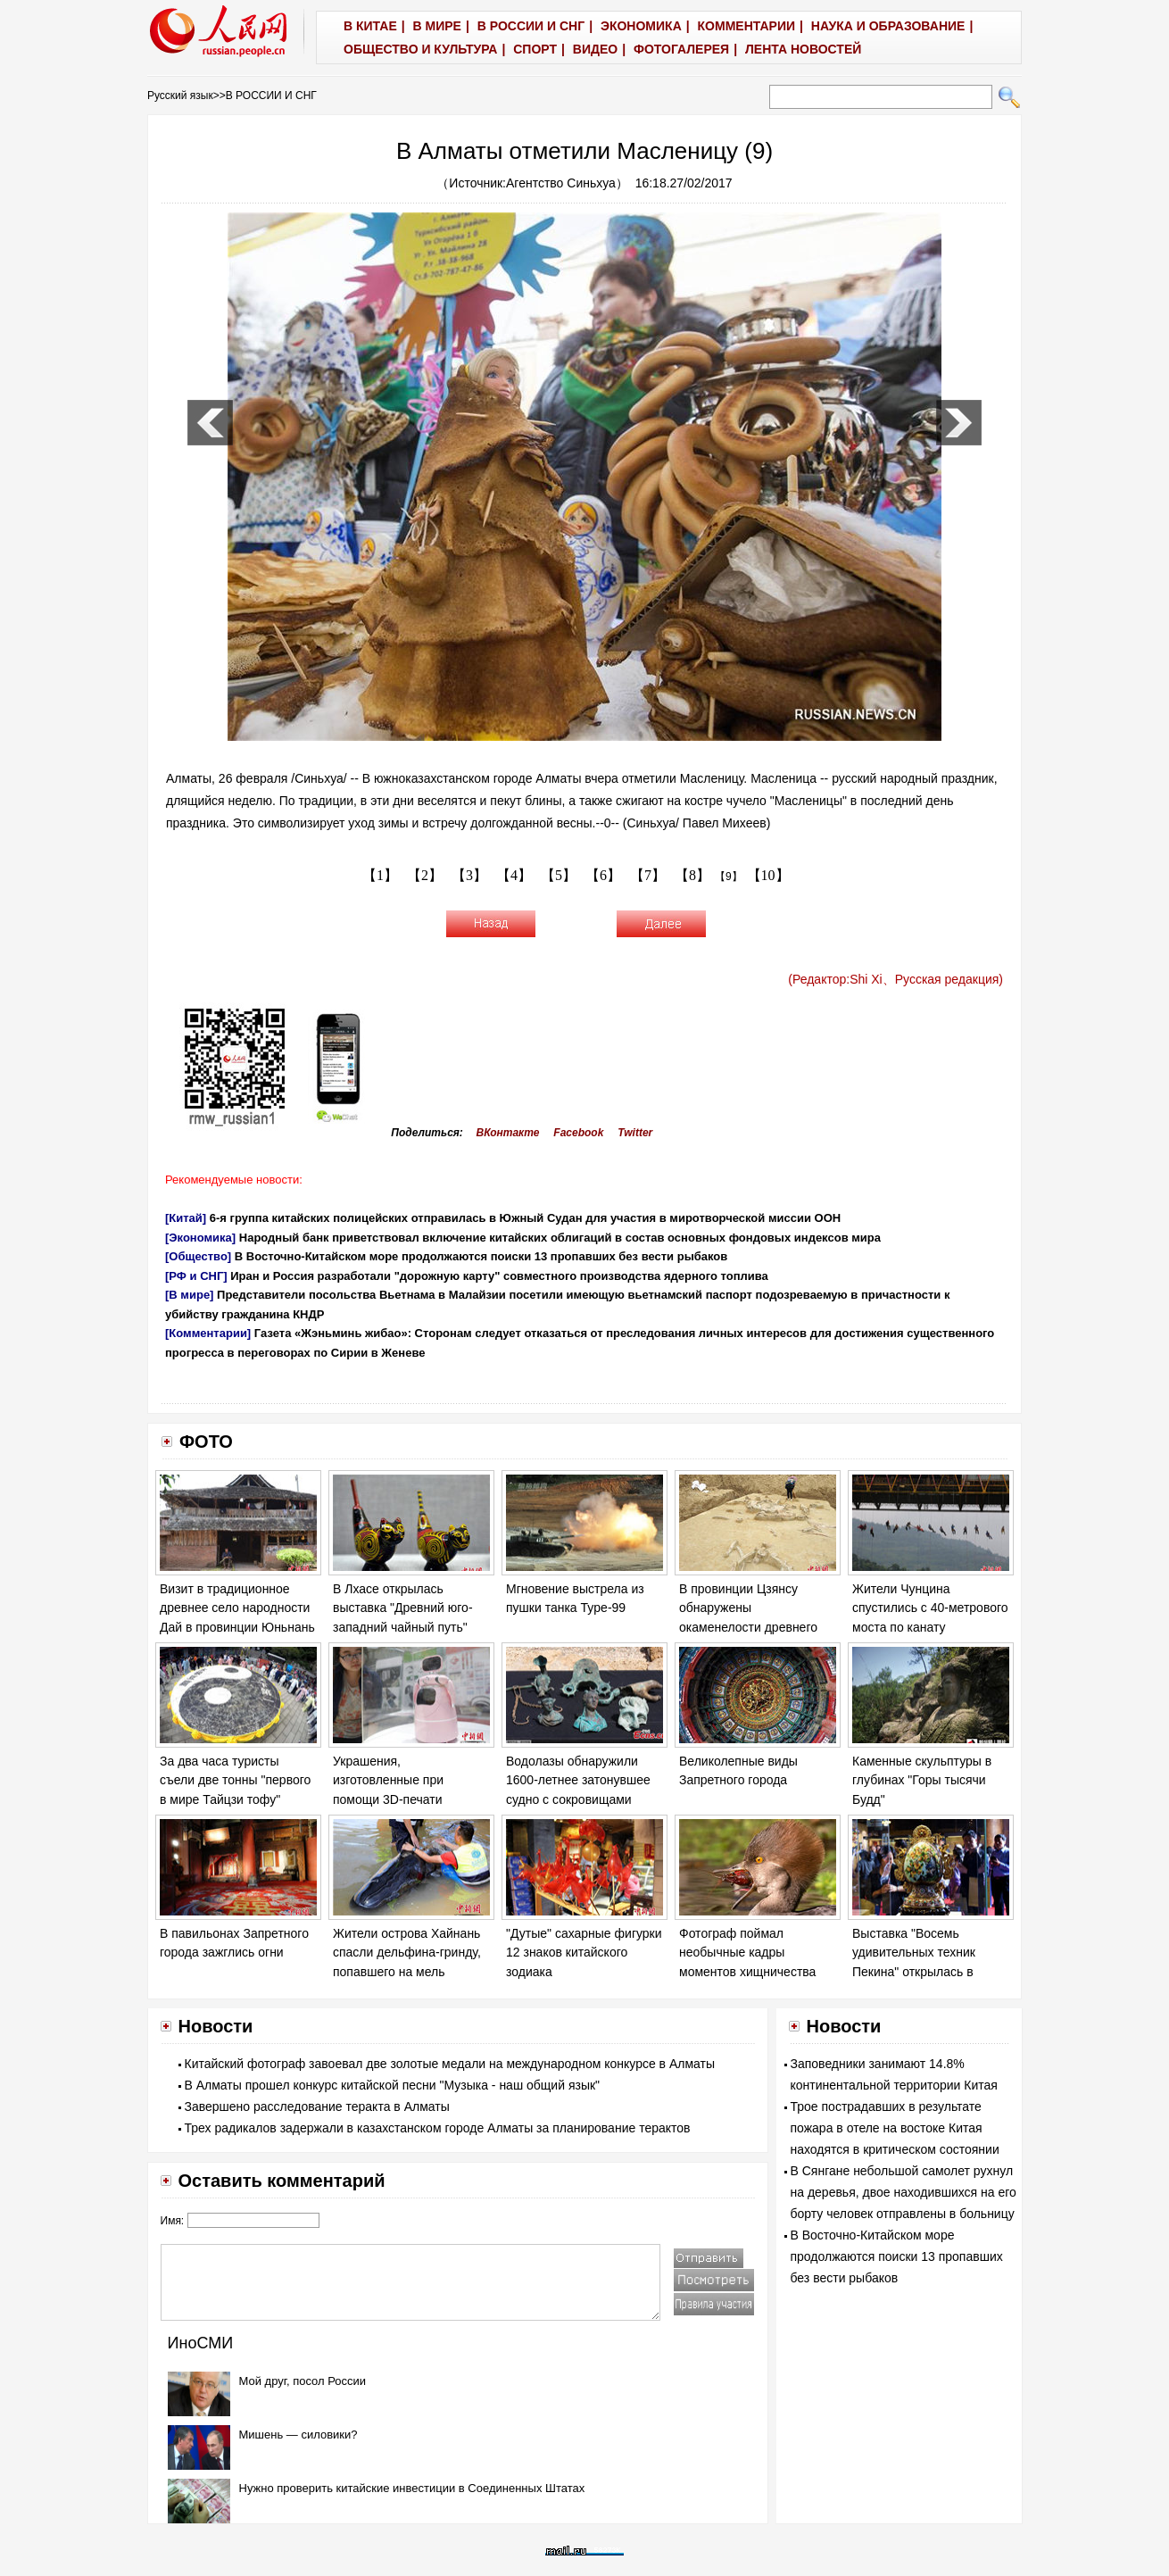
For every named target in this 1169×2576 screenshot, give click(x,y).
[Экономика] (200, 1237)
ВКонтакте (508, 1132)
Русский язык (180, 95)
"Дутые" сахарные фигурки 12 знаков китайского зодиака (584, 1952)
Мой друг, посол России (303, 2381)
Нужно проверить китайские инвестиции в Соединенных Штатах (412, 2488)
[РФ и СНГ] (196, 1276)
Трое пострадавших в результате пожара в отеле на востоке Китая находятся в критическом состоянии (895, 2127)
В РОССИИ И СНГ (271, 95)
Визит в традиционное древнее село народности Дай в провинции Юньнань (237, 1608)
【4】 (514, 875)
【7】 (648, 875)
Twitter (635, 1132)
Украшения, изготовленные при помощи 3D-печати (388, 1780)
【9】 (728, 876)
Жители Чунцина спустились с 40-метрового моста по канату (930, 1608)
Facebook (578, 1132)
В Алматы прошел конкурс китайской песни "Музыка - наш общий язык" (393, 2085)
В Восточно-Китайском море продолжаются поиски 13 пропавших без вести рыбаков (481, 1256)
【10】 (768, 875)
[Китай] (185, 1218)
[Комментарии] (208, 1333)
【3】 (469, 875)
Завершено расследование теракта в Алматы (317, 2106)
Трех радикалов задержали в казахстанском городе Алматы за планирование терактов (438, 2128)
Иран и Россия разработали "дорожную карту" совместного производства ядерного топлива (499, 1276)
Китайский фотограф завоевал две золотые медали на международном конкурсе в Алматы (450, 2064)
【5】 (558, 875)
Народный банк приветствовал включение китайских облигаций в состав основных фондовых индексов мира (560, 1237)
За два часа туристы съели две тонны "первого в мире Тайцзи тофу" (235, 1780)
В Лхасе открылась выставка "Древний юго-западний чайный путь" (403, 1608)
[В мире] (189, 1294)
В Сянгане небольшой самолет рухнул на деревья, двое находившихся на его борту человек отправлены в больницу (903, 2192)
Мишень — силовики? (298, 2434)
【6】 (603, 875)
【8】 (692, 875)
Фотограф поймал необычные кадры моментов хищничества (747, 1952)
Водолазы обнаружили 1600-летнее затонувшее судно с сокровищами (578, 1780)
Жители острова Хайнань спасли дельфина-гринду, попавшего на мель (407, 1952)
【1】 (380, 875)
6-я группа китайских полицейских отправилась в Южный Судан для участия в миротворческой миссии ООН (525, 1218)
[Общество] (198, 1256)
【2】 (425, 875)
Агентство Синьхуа (561, 183)
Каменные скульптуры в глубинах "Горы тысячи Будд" (921, 1780)
